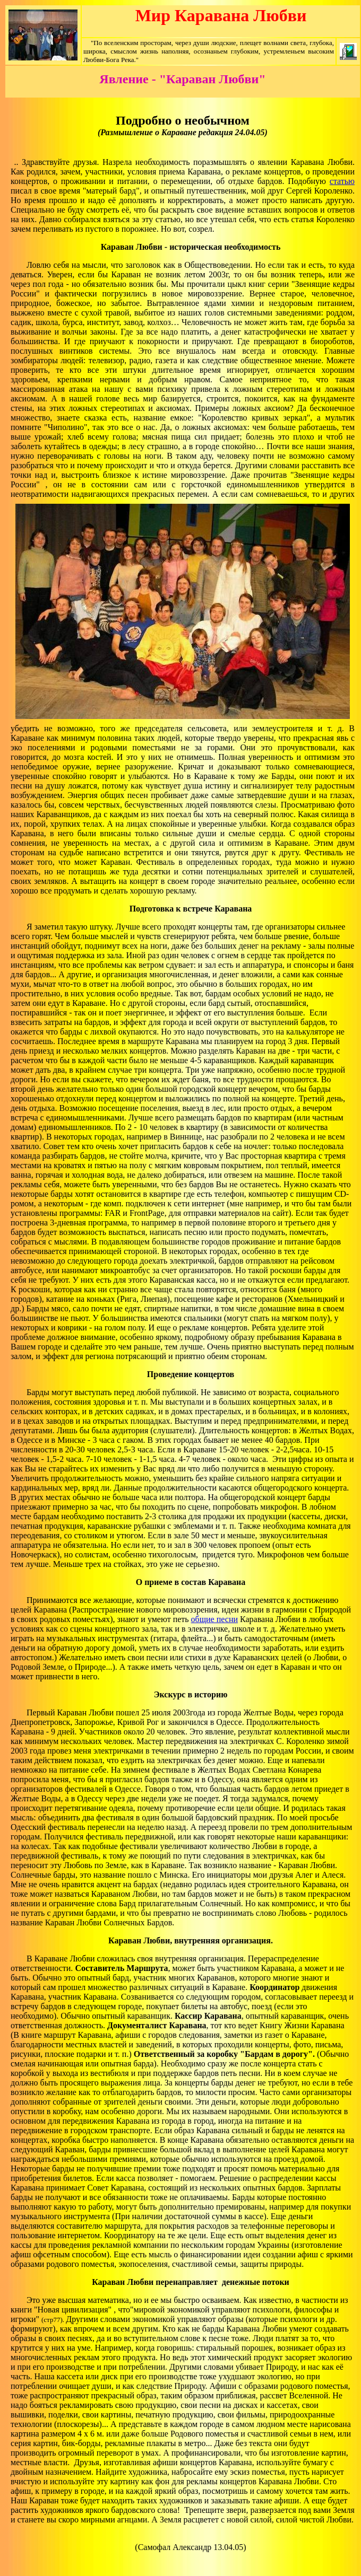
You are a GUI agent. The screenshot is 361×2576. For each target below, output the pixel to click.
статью (342, 181)
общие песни (214, 1619)
